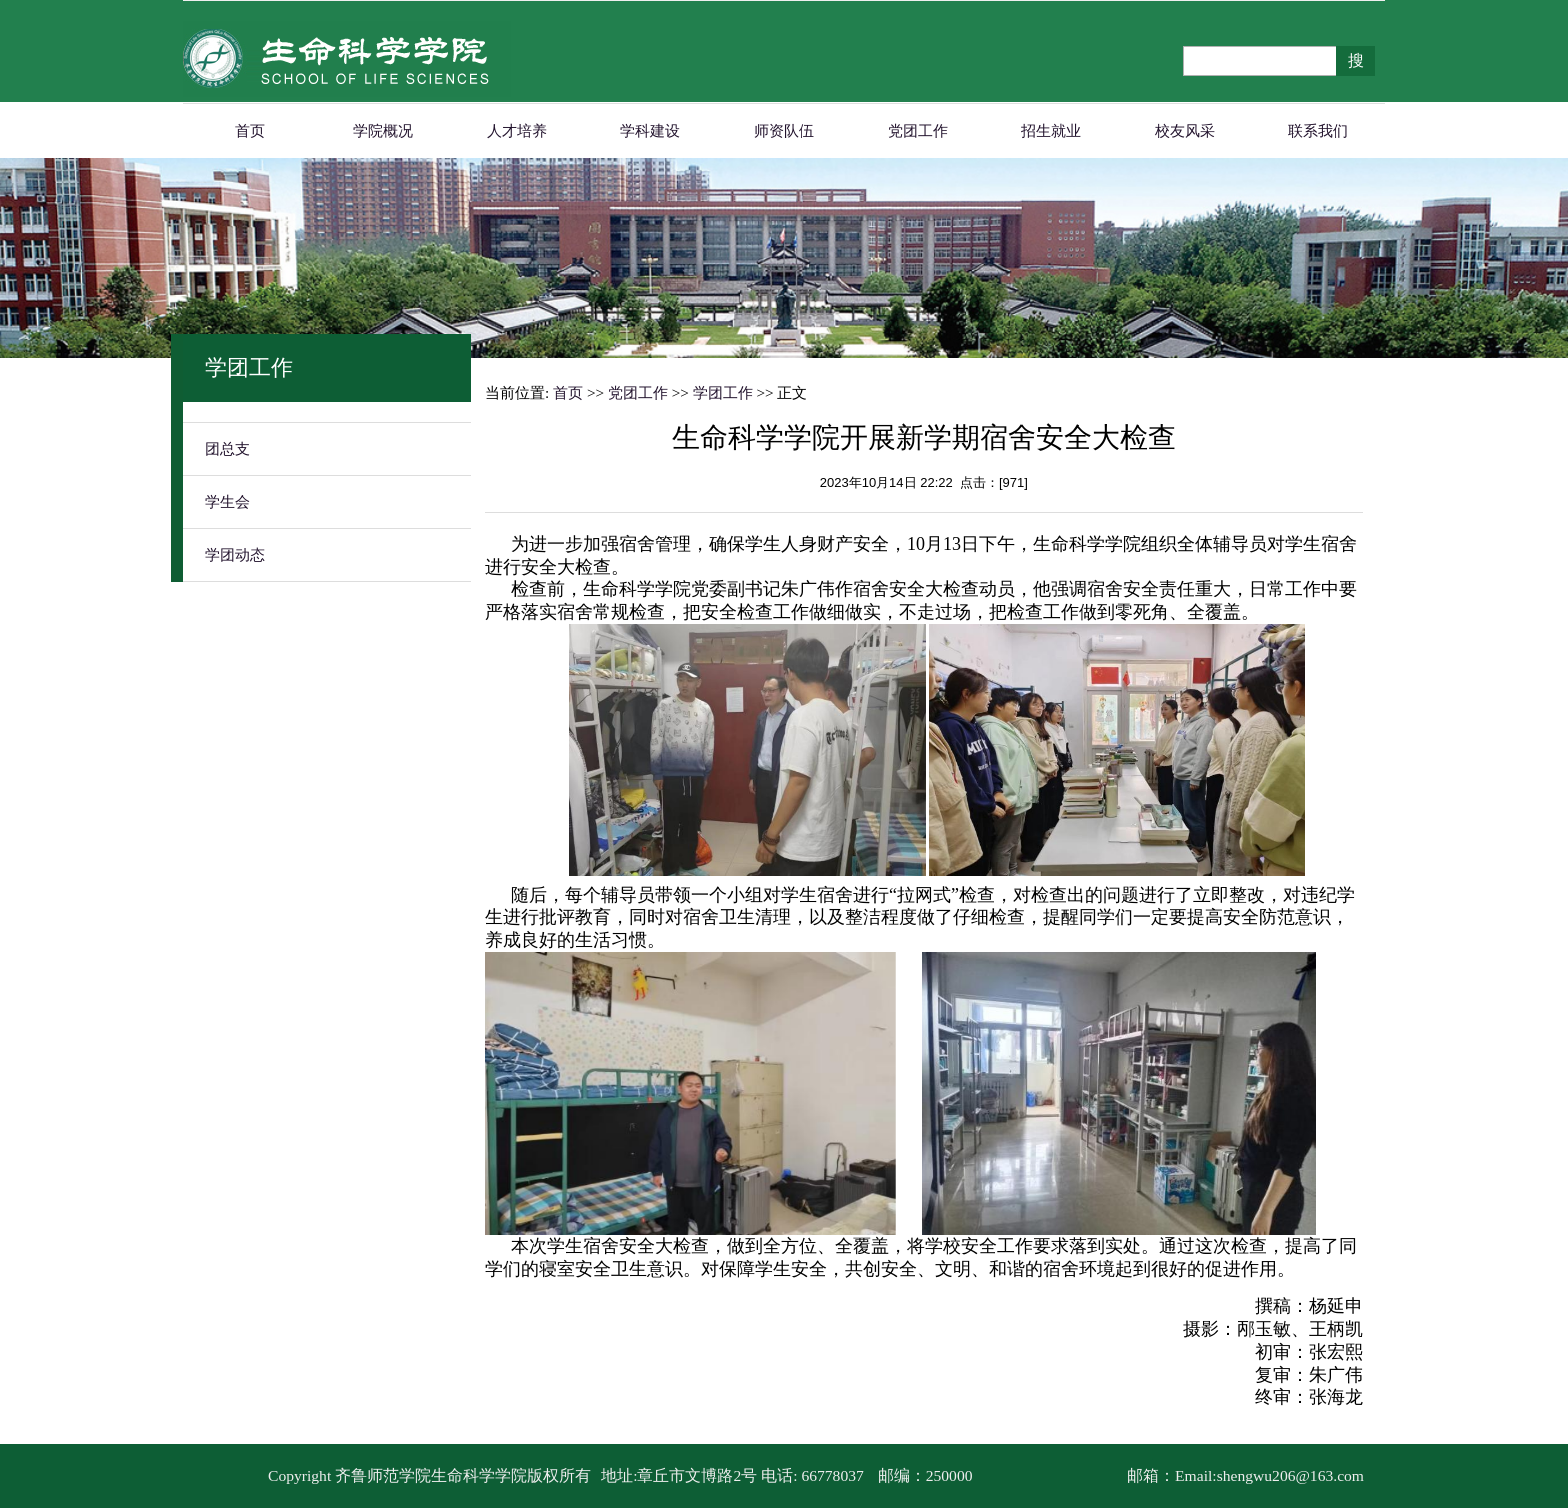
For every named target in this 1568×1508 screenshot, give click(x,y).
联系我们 (1318, 131)
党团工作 (918, 131)
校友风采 (1185, 131)
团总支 (227, 449)
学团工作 (723, 392)
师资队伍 (784, 131)
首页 (250, 131)
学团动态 (235, 555)
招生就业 (1051, 131)
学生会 (227, 502)
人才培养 (517, 131)
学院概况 (383, 131)
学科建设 (650, 131)
